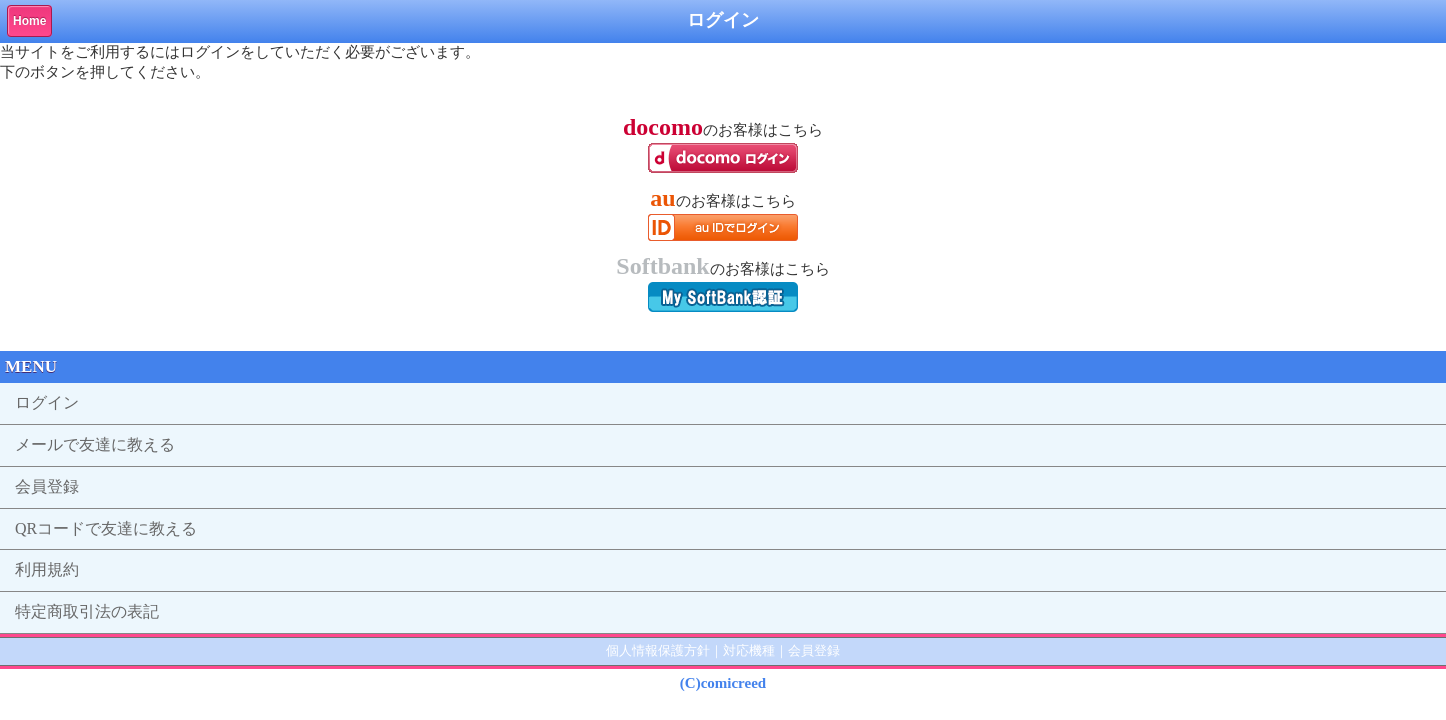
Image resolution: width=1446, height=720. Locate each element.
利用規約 (47, 569)
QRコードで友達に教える (106, 528)
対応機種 (749, 650)
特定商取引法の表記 (87, 611)
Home (29, 21)
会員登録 (47, 486)
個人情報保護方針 (658, 650)
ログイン (47, 402)
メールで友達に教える (95, 444)
